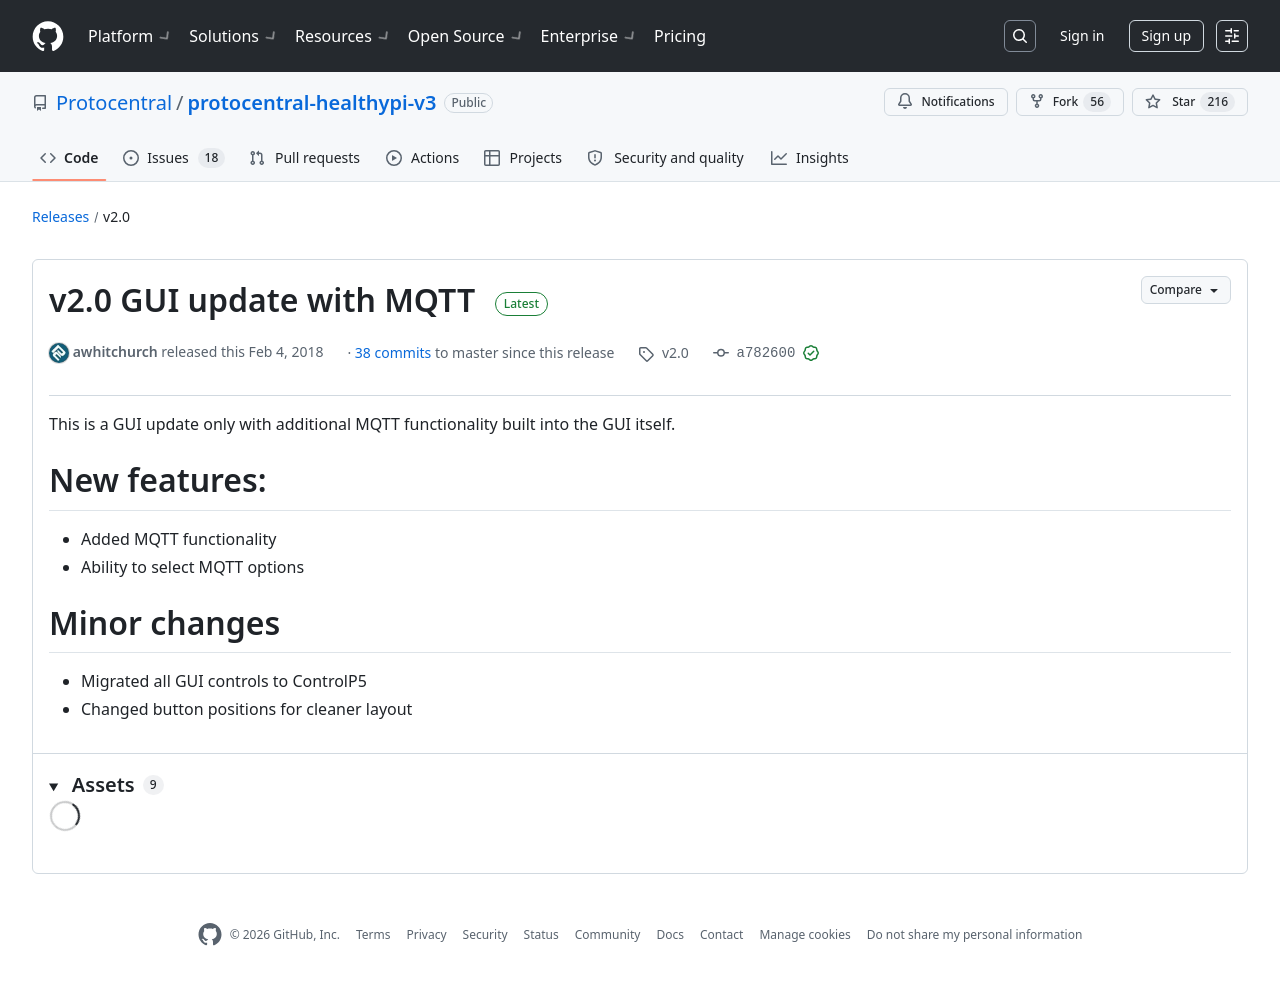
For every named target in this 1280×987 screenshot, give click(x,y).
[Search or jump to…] (1020, 36)
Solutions (234, 36)
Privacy (427, 934)
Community (608, 934)
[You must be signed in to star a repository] (1190, 102)
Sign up (1166, 35)
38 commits (395, 352)
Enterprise (589, 36)
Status (541, 934)
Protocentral (114, 102)
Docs (670, 934)
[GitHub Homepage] (210, 934)
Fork (1070, 102)
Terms (373, 934)
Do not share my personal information (975, 934)
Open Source (466, 36)
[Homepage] (48, 36)
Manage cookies (804, 934)
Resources (343, 36)
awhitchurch (115, 351)
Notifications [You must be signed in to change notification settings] (945, 101)
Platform (130, 36)
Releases (60, 216)
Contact (721, 934)
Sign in (1082, 35)
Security (485, 934)
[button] (640, 785)
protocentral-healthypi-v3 (312, 102)
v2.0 (116, 216)
